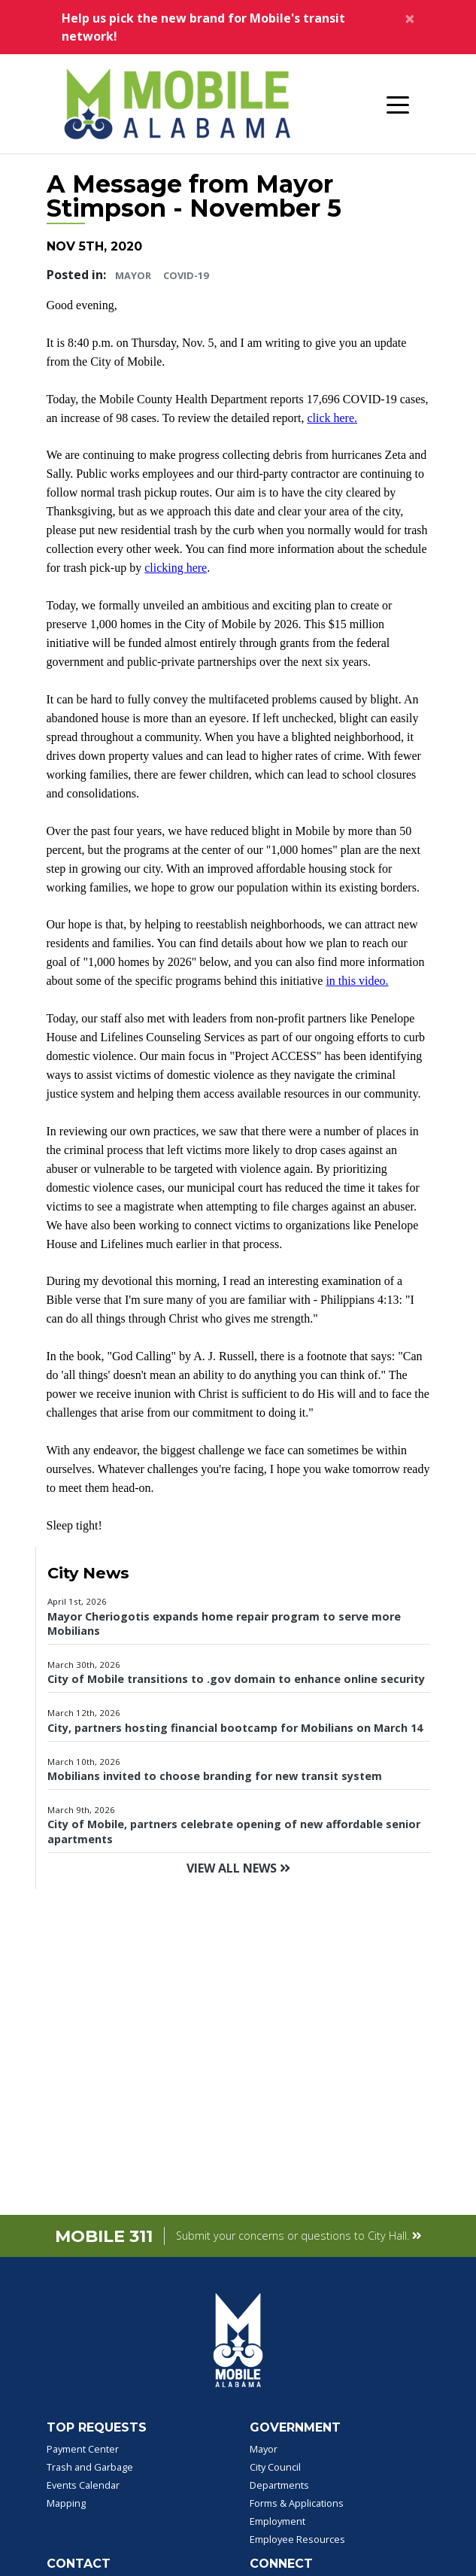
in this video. (357, 980)
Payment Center (83, 2449)
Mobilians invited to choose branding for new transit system (214, 1776)
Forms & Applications (297, 2503)
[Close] (410, 18)
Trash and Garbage (90, 2467)
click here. (332, 418)
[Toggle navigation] (397, 103)
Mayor (133, 275)
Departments (279, 2485)
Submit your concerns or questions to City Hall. (299, 2235)
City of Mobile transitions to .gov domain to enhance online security (236, 1679)
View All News (238, 1868)
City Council (275, 2467)
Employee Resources (297, 2539)
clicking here (175, 567)
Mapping (66, 2503)
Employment (277, 2521)
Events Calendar (83, 2485)
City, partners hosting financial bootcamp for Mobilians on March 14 (235, 1728)
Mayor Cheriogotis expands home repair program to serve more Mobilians (224, 1623)
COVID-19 (185, 275)
